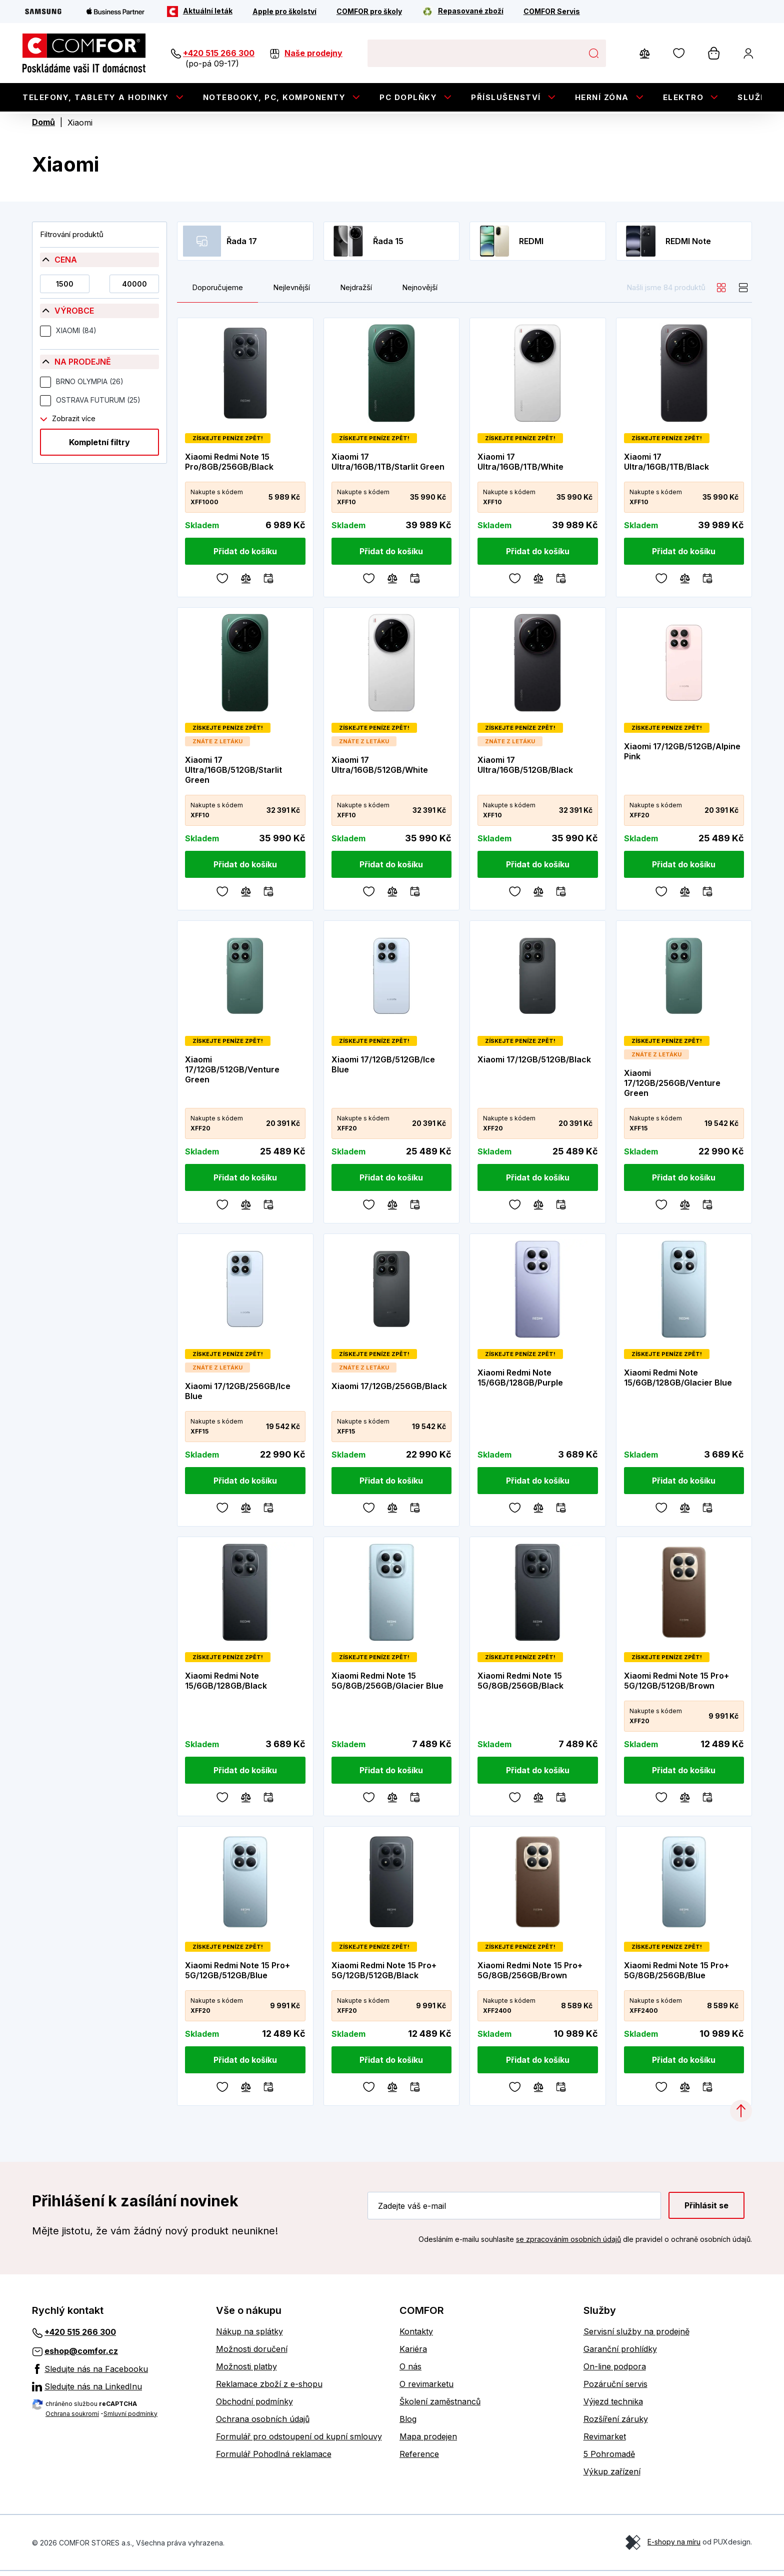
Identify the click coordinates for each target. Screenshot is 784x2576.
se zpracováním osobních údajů (568, 2244)
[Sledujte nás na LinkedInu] (116, 2391)
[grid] (721, 292)
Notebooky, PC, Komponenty (274, 97)
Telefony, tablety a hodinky (95, 97)
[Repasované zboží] (463, 11)
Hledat (593, 53)
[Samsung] (43, 11)
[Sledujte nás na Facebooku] (116, 2373)
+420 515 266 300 (218, 53)
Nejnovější (420, 292)
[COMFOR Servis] (552, 12)
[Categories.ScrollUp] (741, 2116)
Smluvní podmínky (131, 2418)
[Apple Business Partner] (115, 11)
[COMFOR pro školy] (369, 12)
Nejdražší (356, 292)
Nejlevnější (291, 292)
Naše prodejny (313, 53)
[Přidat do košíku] (245, 556)
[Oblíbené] (222, 582)
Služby (755, 97)
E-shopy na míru (674, 2546)
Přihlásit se (706, 2210)
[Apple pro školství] (284, 12)
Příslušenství (506, 97)
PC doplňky (408, 97)
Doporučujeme (217, 292)
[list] (743, 292)
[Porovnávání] (246, 582)
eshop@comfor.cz (81, 2356)
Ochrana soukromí (72, 2418)
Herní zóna (602, 97)
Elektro (683, 97)
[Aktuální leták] (199, 11)
